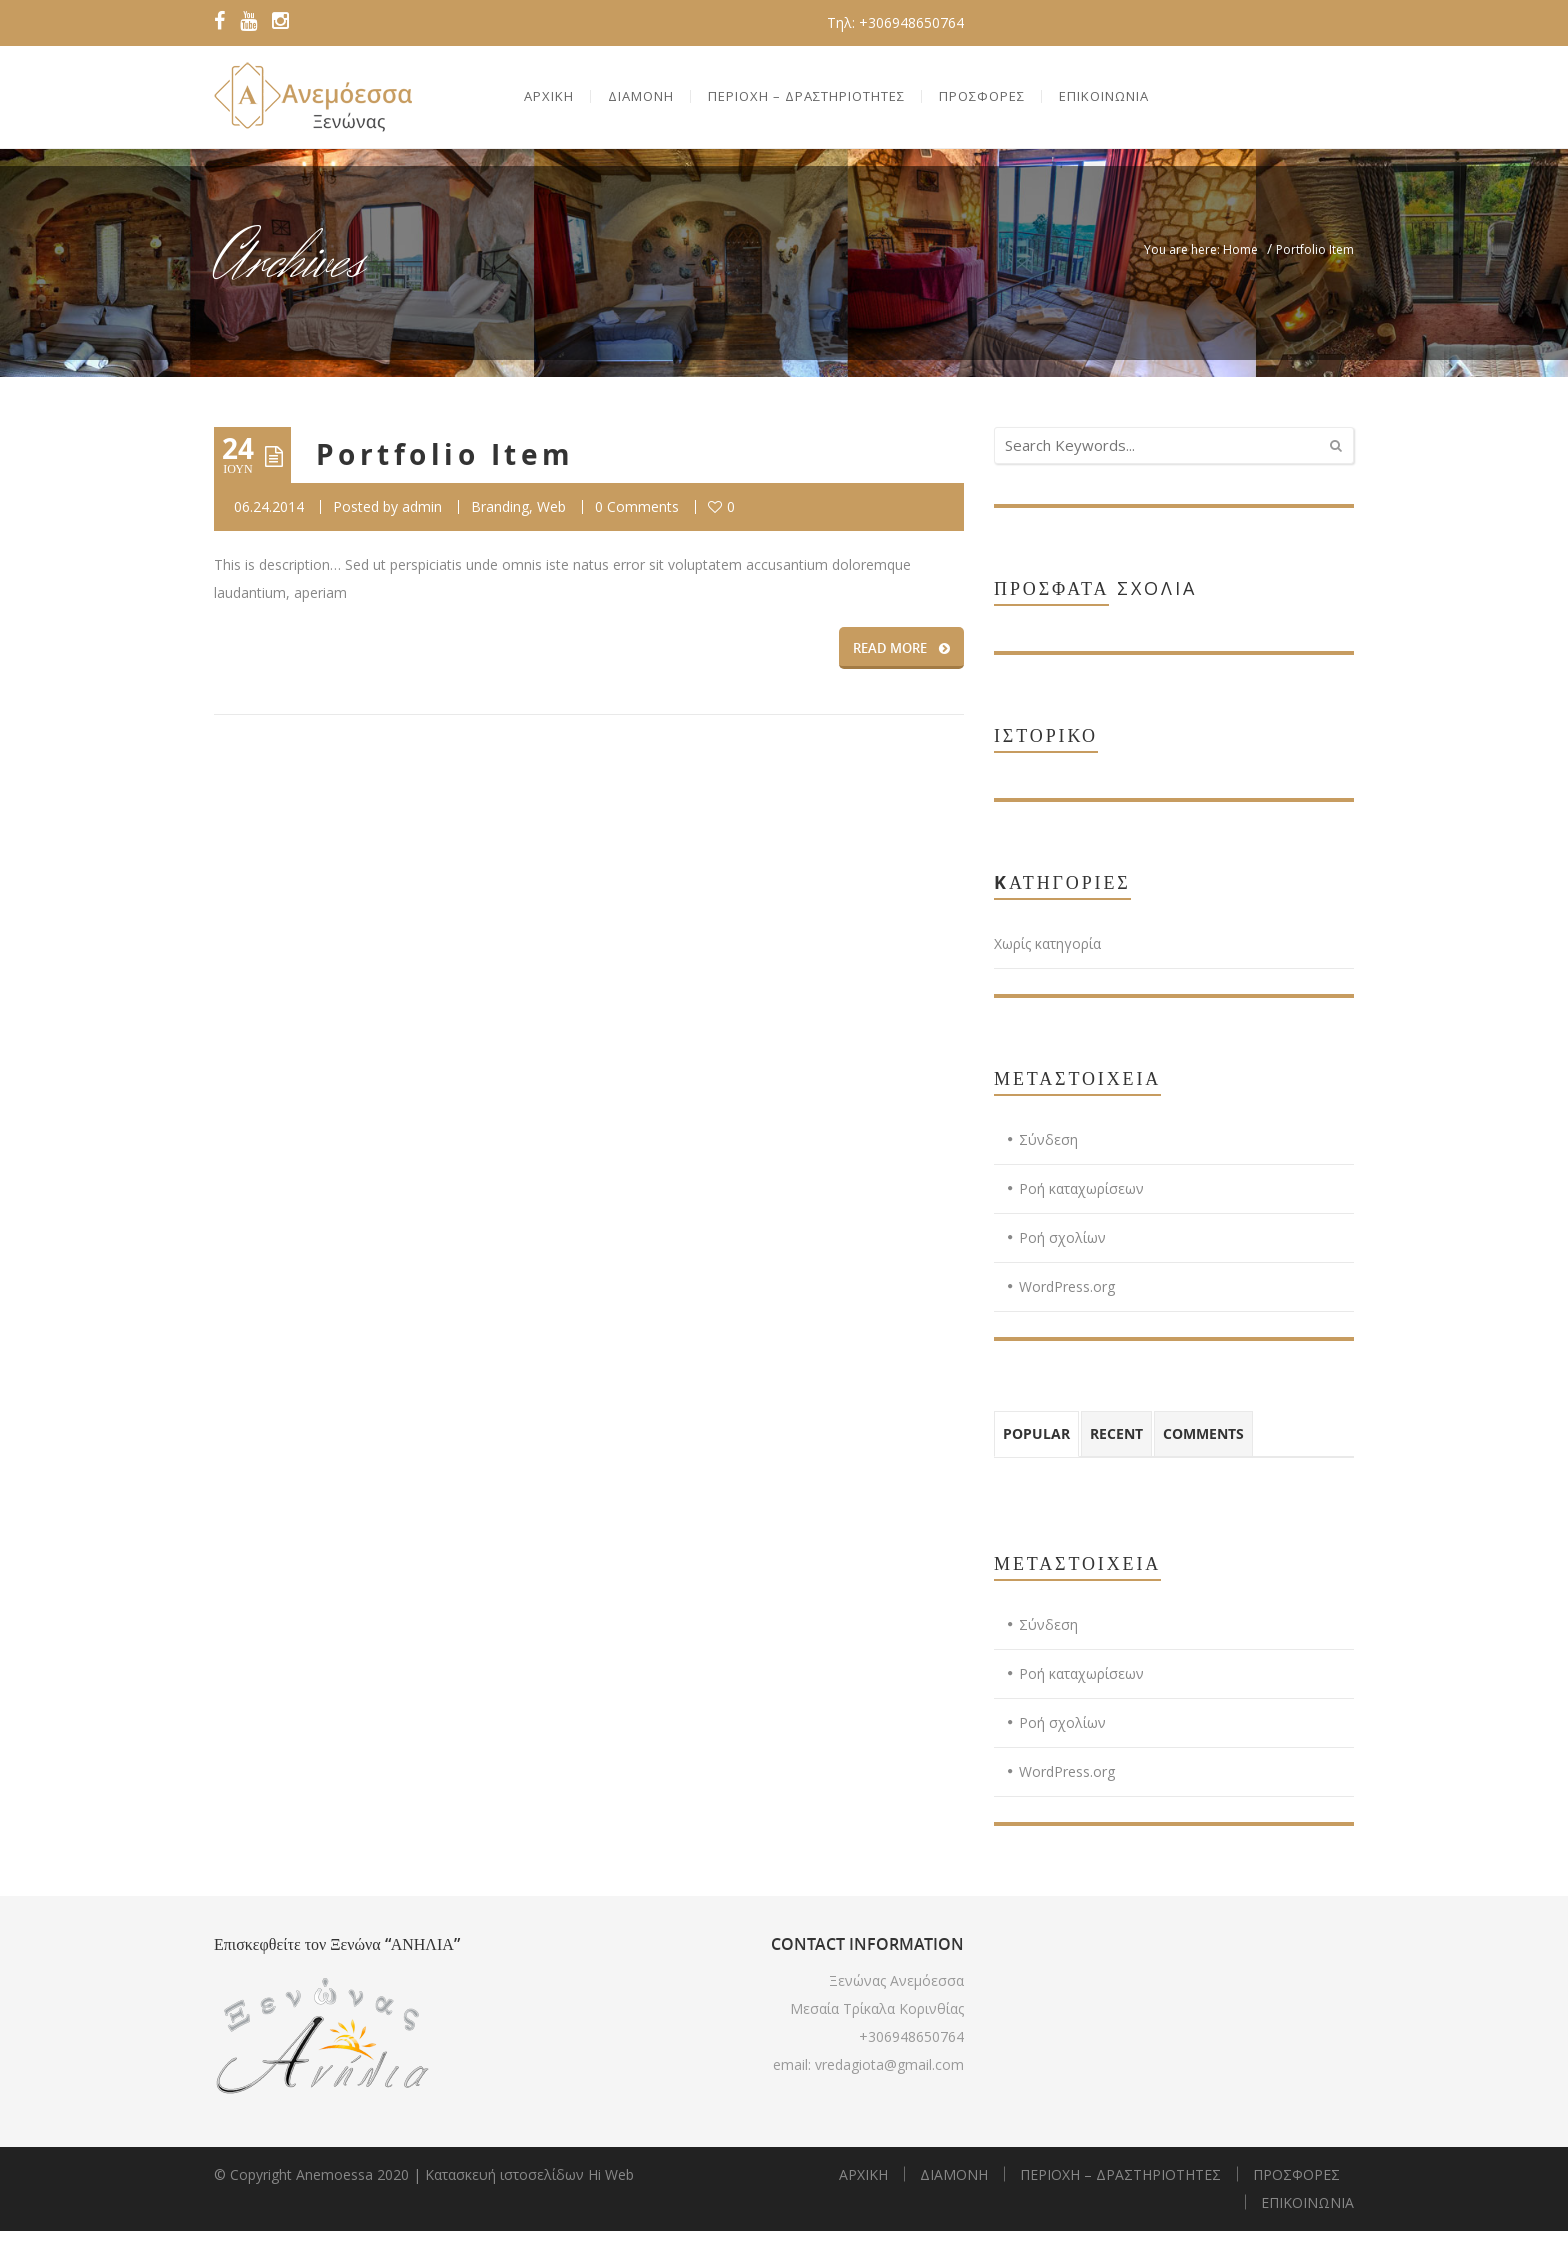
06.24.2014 (269, 518)
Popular (1036, 1445)
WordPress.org (1067, 1298)
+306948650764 (911, 2048)
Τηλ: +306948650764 (895, 22)
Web (551, 518)
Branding (500, 518)
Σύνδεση (1048, 1151)
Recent (1116, 1445)
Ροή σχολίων (1062, 1249)
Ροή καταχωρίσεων (1081, 1200)
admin (422, 518)
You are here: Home (1201, 261)
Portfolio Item (445, 466)
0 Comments (637, 518)
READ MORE (901, 660)
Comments (1203, 1445)
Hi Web (611, 2186)
